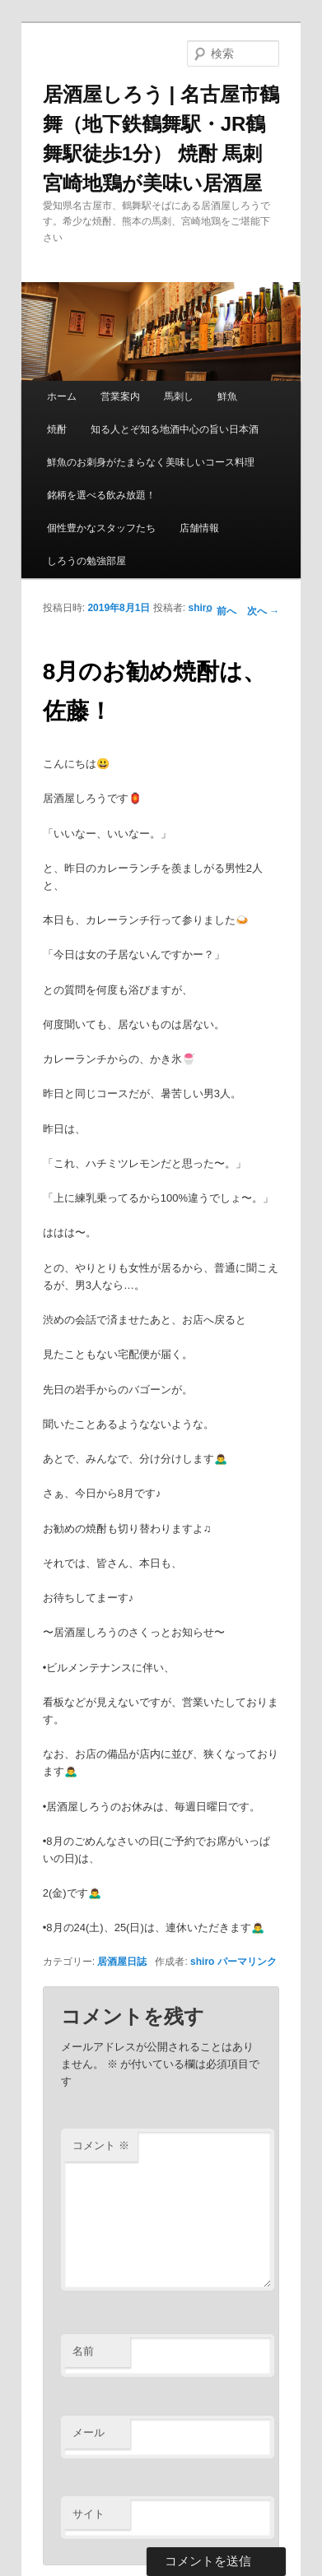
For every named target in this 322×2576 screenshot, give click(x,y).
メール (88, 2432)
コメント (100, 2145)
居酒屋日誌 (122, 1961)
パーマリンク (247, 1961)
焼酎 (57, 429)
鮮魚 (227, 396)
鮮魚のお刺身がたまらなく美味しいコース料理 (150, 462)
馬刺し (179, 396)
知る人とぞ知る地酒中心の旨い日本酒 (175, 429)
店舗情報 (199, 528)
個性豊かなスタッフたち (101, 528)
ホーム (62, 396)
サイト (88, 2514)
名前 (83, 2351)
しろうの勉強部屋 (86, 561)
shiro (200, 608)
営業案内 (120, 396)
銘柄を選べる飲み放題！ (101, 495)
